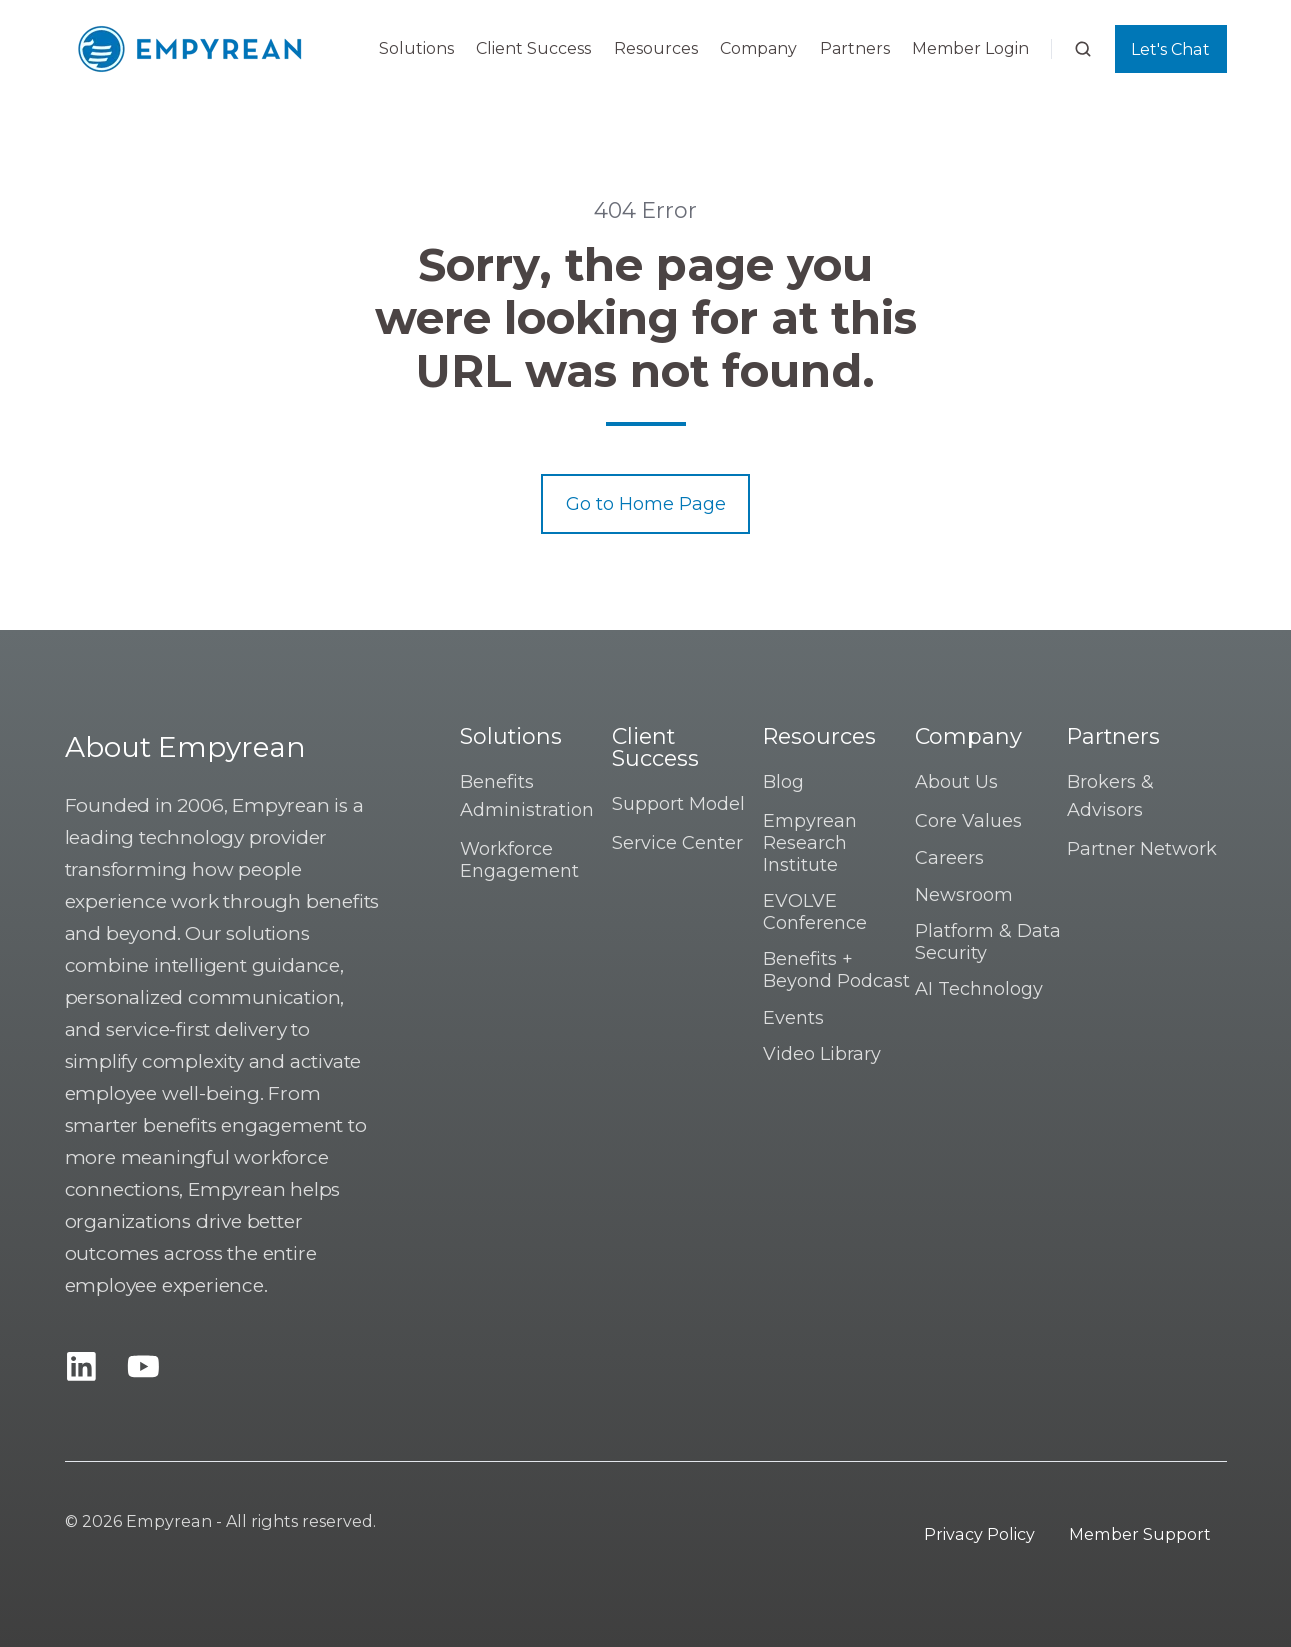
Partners (855, 48)
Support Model (678, 804)
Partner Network (1142, 849)
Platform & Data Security (988, 942)
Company (758, 48)
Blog (783, 782)
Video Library (822, 1054)
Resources (656, 48)
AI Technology (979, 989)
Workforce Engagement (519, 860)
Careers (949, 858)
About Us (956, 782)
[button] (1083, 49)
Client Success (533, 48)
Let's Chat (1170, 49)
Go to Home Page (646, 504)
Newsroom (964, 895)
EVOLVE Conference (815, 912)
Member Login (970, 48)
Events (793, 1018)
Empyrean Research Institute (810, 842)
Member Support (1140, 1534)
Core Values (968, 821)
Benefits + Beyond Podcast (836, 970)
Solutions (416, 48)
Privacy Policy (979, 1534)
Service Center (677, 843)
